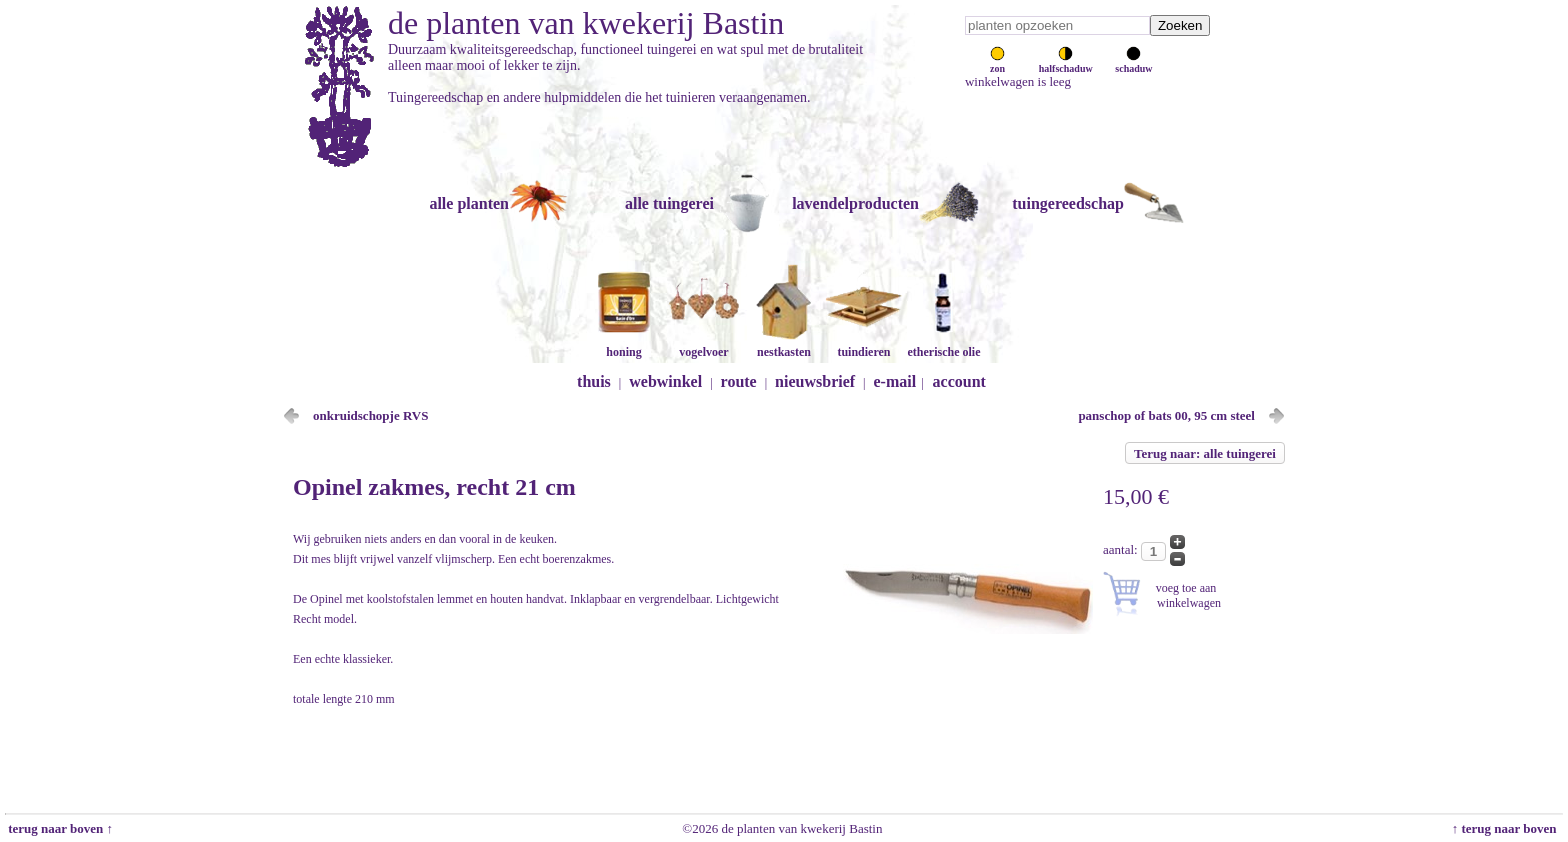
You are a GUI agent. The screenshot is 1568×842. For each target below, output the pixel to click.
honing (624, 344)
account (959, 381)
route (739, 381)
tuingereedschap (1068, 203)
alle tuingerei (669, 203)
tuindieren (864, 344)
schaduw (1133, 63)
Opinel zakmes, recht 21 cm (434, 487)
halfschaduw (1066, 63)
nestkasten (784, 344)
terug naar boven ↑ (59, 828)
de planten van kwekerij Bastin (586, 23)
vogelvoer (704, 344)
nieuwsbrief (815, 381)
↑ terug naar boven (1507, 828)
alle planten (469, 203)
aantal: (1122, 549)
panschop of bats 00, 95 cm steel (1166, 415)
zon (997, 63)
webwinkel (665, 381)
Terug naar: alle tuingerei (1205, 453)
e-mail (895, 381)
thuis (594, 381)
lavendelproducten (855, 203)
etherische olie (944, 344)
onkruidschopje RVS (371, 415)
